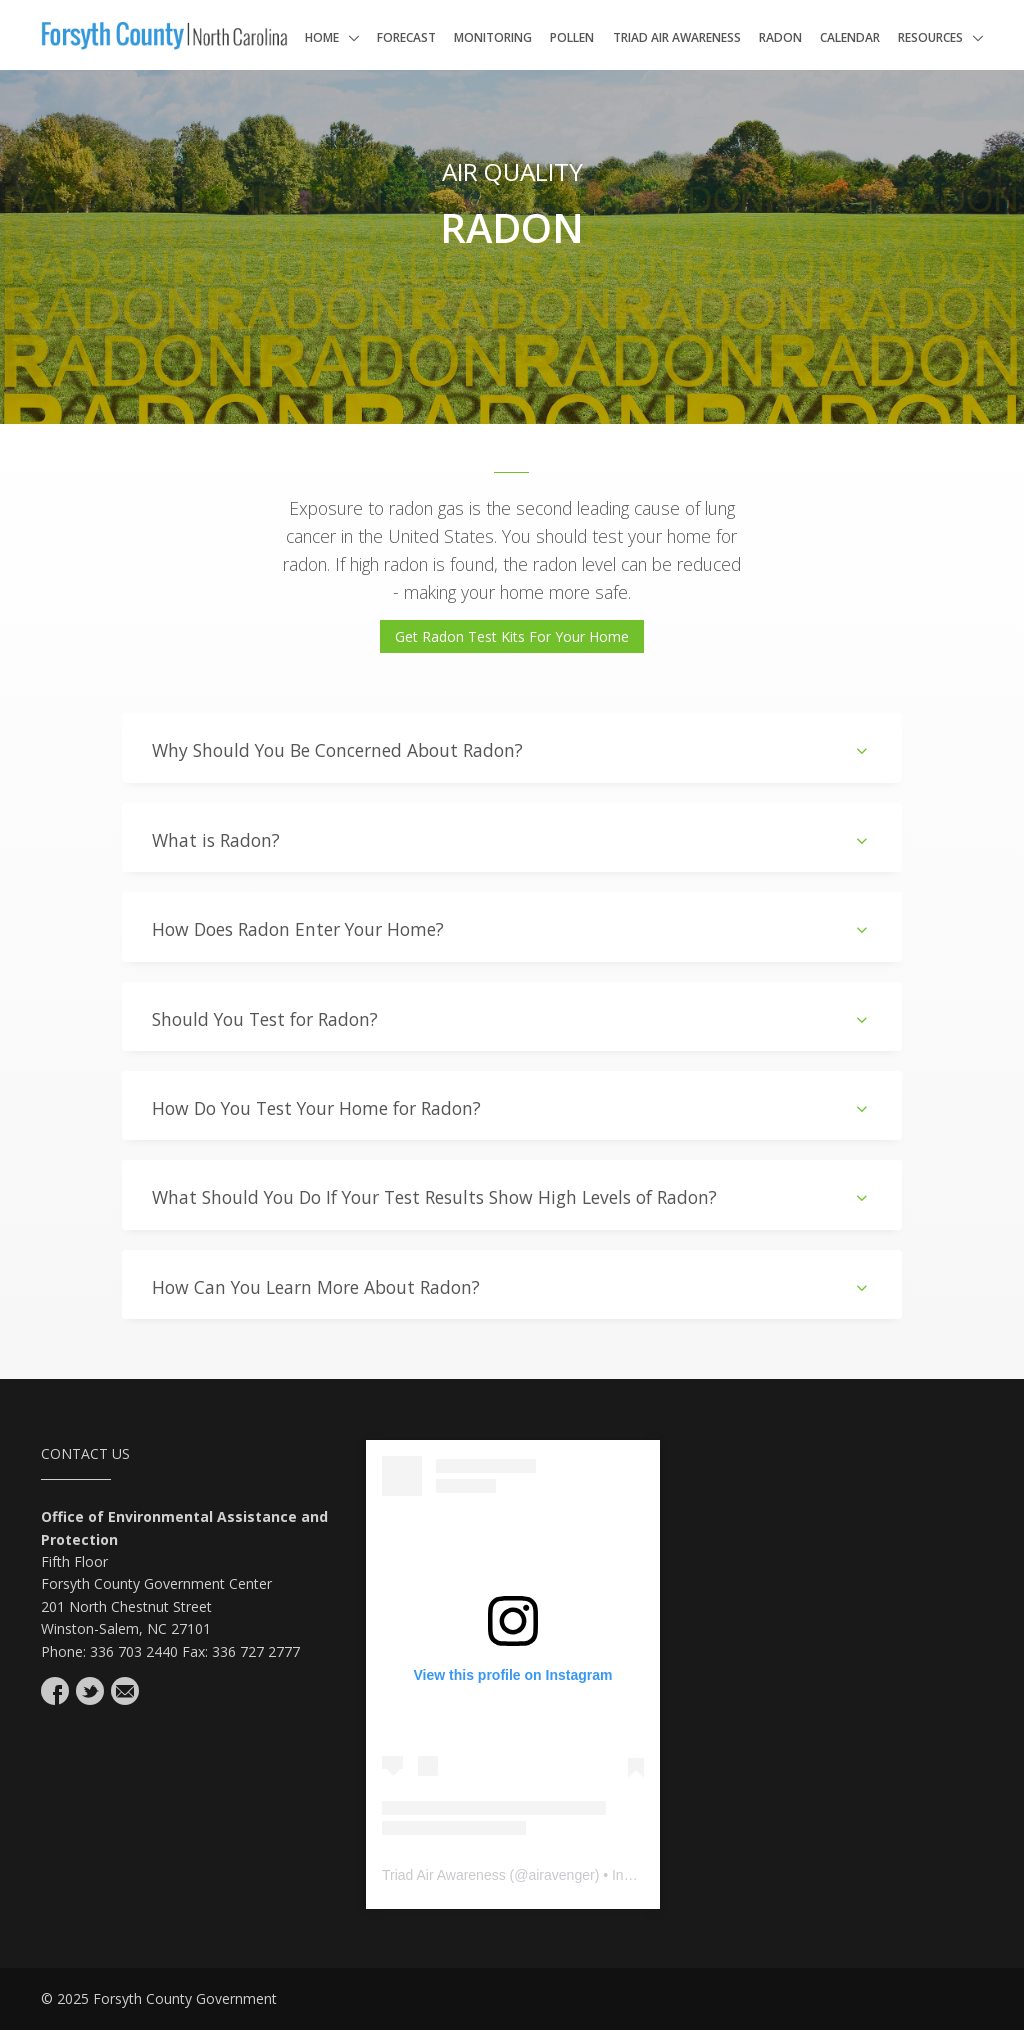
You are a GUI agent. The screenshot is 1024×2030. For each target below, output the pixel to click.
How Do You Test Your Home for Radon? (512, 1108)
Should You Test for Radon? (512, 1019)
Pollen (572, 37)
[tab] (512, 747)
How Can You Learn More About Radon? (512, 1287)
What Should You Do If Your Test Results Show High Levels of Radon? (512, 1197)
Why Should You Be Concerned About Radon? (512, 750)
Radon (780, 37)
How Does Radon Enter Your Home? (512, 929)
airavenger (561, 1875)
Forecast (406, 37)
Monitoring (493, 37)
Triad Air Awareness (677, 37)
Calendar (850, 37)
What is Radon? (512, 840)
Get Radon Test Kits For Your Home (512, 636)
